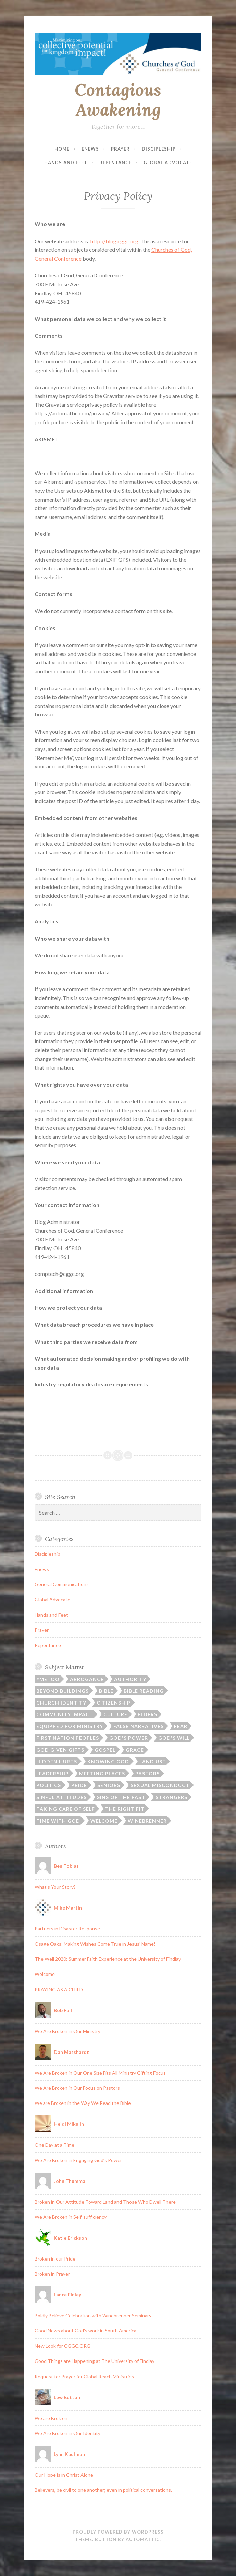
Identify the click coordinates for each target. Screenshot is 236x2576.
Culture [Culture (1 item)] (115, 1714)
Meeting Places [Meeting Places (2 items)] (102, 1773)
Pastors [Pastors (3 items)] (147, 1773)
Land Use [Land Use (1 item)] (152, 1761)
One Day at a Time (54, 2145)
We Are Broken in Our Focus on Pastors (77, 2088)
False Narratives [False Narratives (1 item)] (138, 1726)
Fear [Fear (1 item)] (180, 1726)
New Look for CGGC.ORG (62, 2346)
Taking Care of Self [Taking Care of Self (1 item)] (65, 1809)
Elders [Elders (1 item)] (147, 1714)
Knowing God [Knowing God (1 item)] (108, 1761)
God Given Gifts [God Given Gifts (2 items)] (60, 1750)
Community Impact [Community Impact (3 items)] (64, 1714)
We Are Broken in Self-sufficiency (71, 2217)
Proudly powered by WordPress (118, 2532)
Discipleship (159, 149)
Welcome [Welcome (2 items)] (103, 1821)
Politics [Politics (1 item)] (48, 1785)
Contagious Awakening (118, 99)
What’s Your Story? (55, 1887)
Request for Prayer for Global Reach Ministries (84, 2376)
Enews (90, 149)
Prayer (120, 149)
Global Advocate (168, 162)
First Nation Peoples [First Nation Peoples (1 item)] (67, 1738)
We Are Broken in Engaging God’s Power (78, 2160)
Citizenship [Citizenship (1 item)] (114, 1703)
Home (62, 149)
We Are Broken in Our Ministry (67, 2031)
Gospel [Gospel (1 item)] (105, 1750)
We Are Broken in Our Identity (67, 2433)
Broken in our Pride (55, 2259)
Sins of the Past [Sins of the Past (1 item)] (121, 1797)
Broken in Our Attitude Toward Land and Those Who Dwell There (105, 2202)
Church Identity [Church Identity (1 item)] (61, 1703)
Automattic (143, 2539)
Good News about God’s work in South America (85, 2330)
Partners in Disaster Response (67, 1928)
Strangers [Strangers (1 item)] (171, 1797)
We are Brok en (51, 2418)
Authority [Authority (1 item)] (130, 1679)
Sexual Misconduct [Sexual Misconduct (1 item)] (160, 1785)
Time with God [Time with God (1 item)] (58, 1821)
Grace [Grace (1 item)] (135, 1750)
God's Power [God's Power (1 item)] (128, 1738)
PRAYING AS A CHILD (59, 1989)
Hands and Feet (65, 162)
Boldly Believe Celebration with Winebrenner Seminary (93, 2315)
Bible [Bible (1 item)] (106, 1691)
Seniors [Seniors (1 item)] (108, 1785)
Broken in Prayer (52, 2274)
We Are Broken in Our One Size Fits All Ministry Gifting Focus (100, 2073)
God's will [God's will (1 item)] (174, 1738)
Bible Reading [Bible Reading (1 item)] (144, 1691)
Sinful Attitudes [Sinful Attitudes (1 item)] (61, 1797)
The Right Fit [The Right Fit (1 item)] (125, 1809)
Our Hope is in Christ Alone (64, 2475)
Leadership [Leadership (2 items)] (52, 1773)
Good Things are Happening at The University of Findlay (94, 2361)
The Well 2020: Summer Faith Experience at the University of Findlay (108, 1959)
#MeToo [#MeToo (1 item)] (48, 1679)
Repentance (115, 162)
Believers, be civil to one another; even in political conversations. (103, 2490)
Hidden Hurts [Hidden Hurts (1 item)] (56, 1761)
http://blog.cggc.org (114, 241)
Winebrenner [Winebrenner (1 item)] (147, 1821)
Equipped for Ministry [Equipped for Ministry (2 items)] (69, 1726)
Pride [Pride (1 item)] (79, 1785)
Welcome (45, 1974)
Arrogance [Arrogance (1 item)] (87, 1679)
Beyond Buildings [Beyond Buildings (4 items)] (62, 1691)
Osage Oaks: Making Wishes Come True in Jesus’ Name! (95, 1944)
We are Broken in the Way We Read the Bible (83, 2103)
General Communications (62, 1584)
